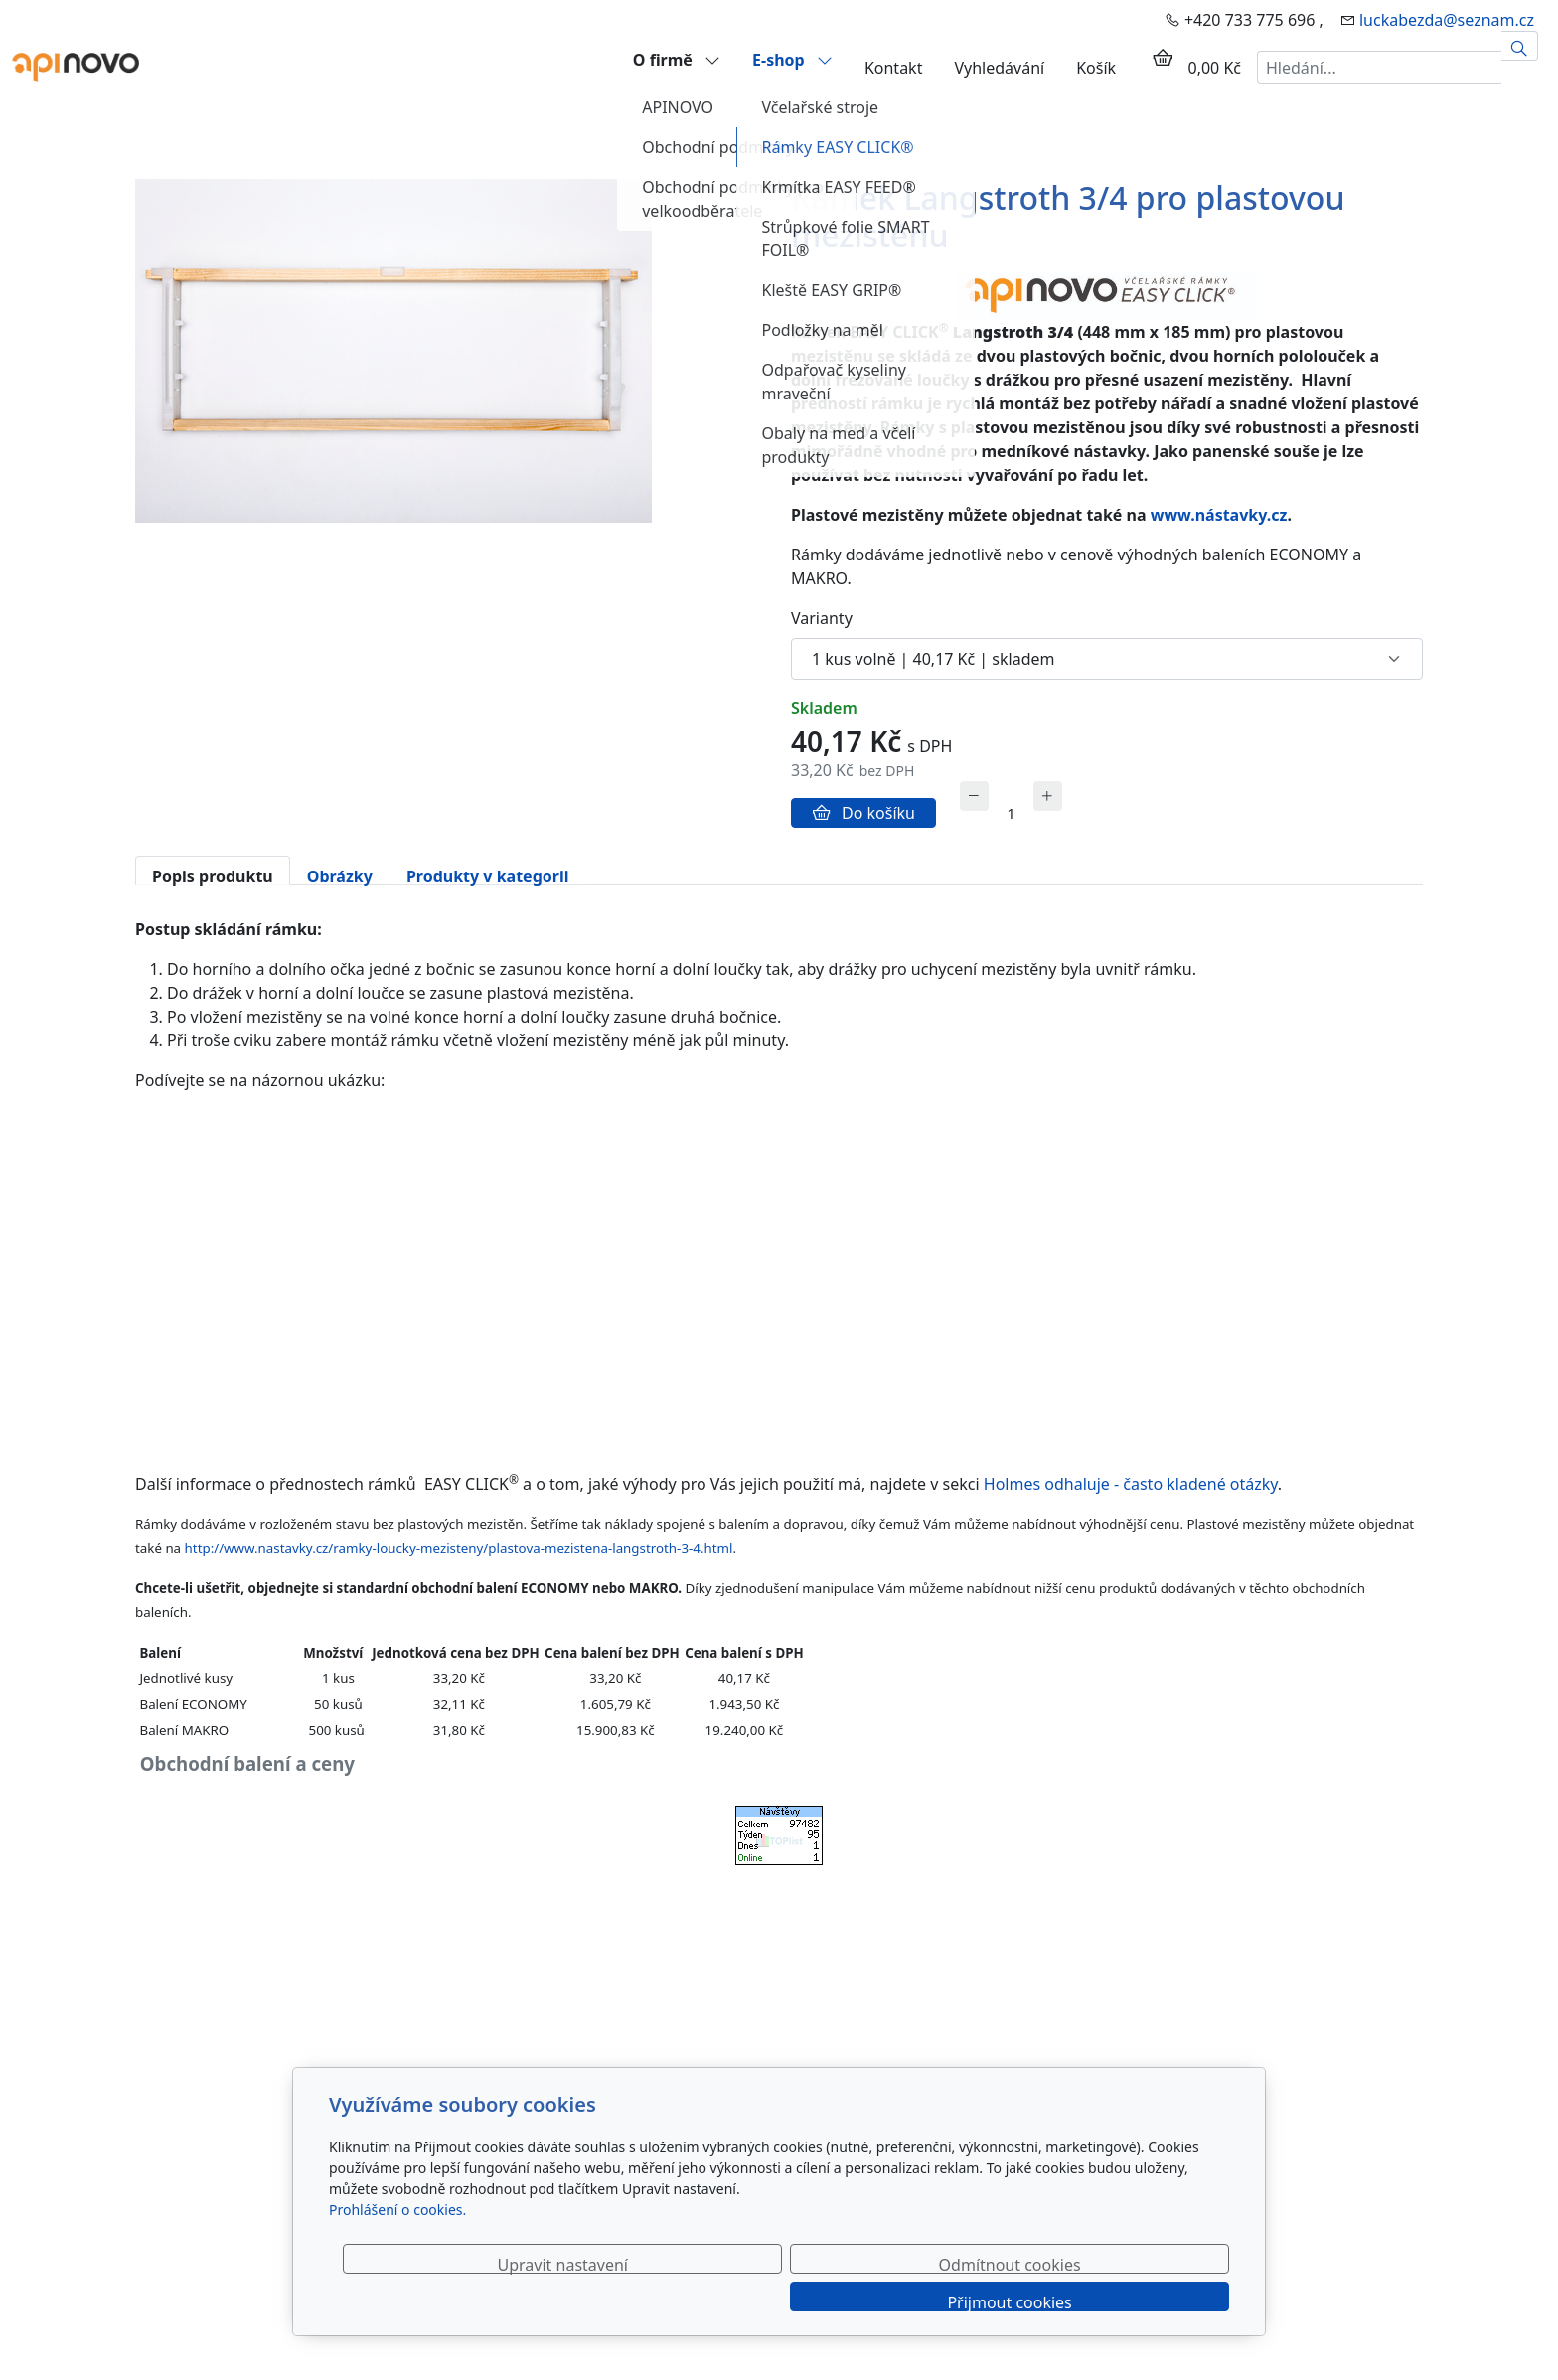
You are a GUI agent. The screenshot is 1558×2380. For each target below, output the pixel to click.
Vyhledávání (999, 68)
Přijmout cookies (1133, 2301)
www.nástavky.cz (1219, 515)
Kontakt (893, 68)
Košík (1096, 68)
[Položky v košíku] (1162, 58)
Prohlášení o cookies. (397, 2247)
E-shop (792, 59)
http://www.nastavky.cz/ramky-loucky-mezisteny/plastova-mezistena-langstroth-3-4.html (459, 1548)
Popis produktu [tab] (212, 875)
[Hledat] (1519, 46)
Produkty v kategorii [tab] (487, 875)
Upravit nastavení (736, 2301)
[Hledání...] (1379, 67)
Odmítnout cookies (935, 2301)
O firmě (676, 59)
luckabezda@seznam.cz (1446, 20)
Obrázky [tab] (340, 875)
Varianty (822, 618)
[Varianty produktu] (1107, 659)
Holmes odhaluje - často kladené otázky (1129, 1484)
